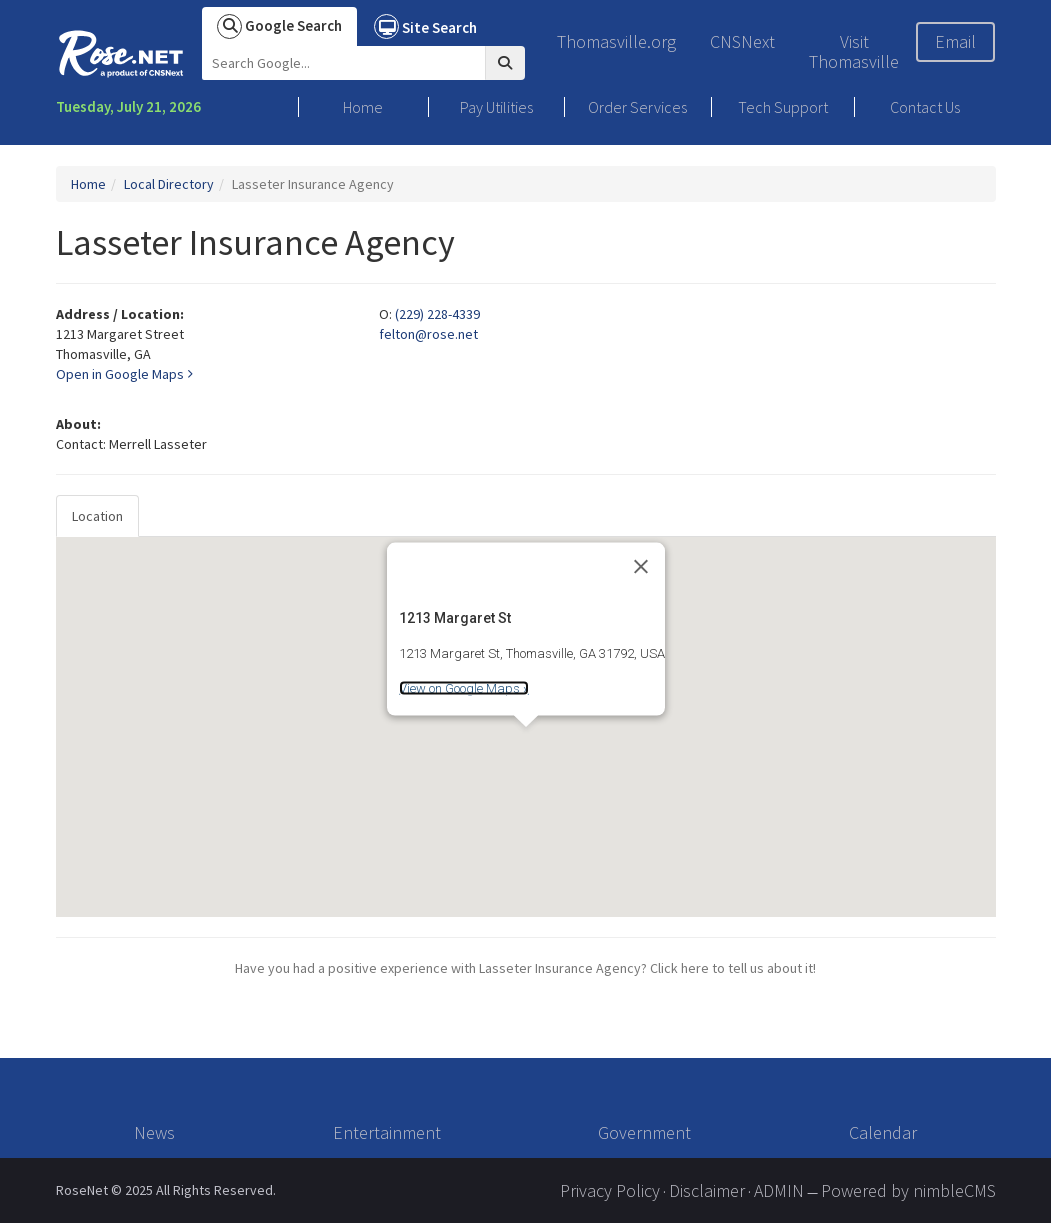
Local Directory (169, 184)
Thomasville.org (616, 41)
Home (363, 107)
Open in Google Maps (124, 374)
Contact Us (925, 107)
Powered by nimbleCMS (908, 1190)
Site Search (425, 26)
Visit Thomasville (854, 51)
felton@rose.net (428, 334)
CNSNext (742, 41)
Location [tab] (97, 516)
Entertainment (387, 1132)
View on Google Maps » (464, 688)
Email (955, 41)
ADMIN (779, 1190)
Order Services (637, 107)
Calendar (883, 1132)
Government (644, 1132)
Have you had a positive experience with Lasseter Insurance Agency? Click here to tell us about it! (525, 968)
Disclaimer (707, 1190)
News (154, 1132)
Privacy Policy (610, 1190)
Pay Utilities (496, 107)
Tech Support (783, 107)
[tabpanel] (526, 727)
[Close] (641, 566)
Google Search (279, 26)
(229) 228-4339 (437, 314)
